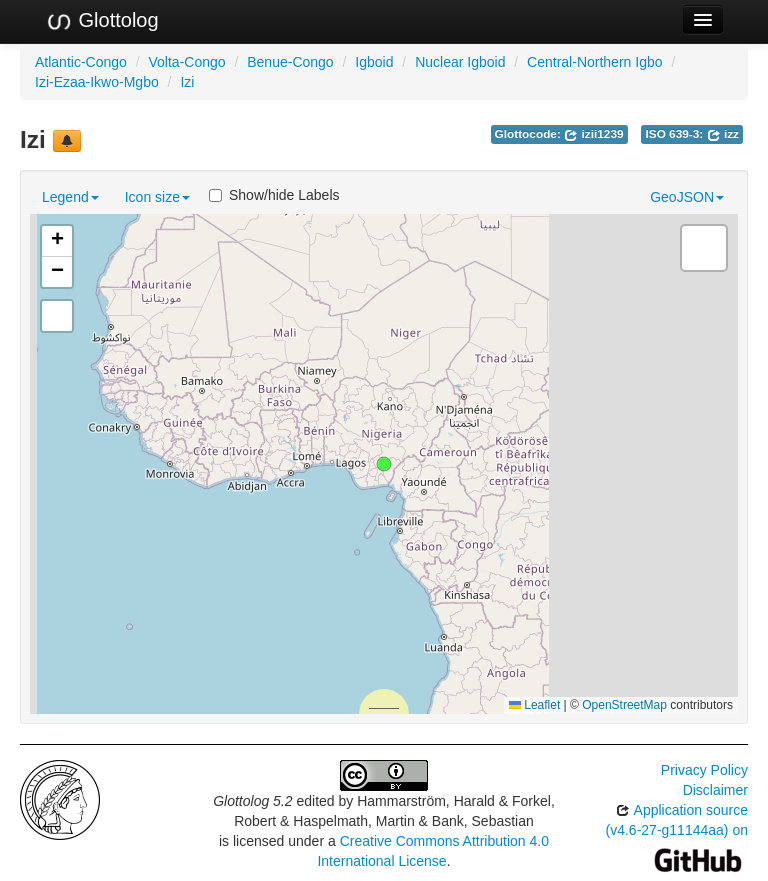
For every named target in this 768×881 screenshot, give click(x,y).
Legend (70, 197)
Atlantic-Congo (81, 62)
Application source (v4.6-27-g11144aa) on (677, 834)
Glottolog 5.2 (252, 801)
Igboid (374, 62)
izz (723, 134)
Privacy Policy (704, 770)
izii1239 (593, 134)
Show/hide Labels (274, 195)
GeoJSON (687, 197)
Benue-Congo (290, 62)
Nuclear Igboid (460, 62)
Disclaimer (715, 790)
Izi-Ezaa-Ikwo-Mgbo (97, 82)
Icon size (157, 197)
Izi (187, 82)
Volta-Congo (187, 62)
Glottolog (102, 21)
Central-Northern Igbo (594, 62)
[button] (384, 464)
